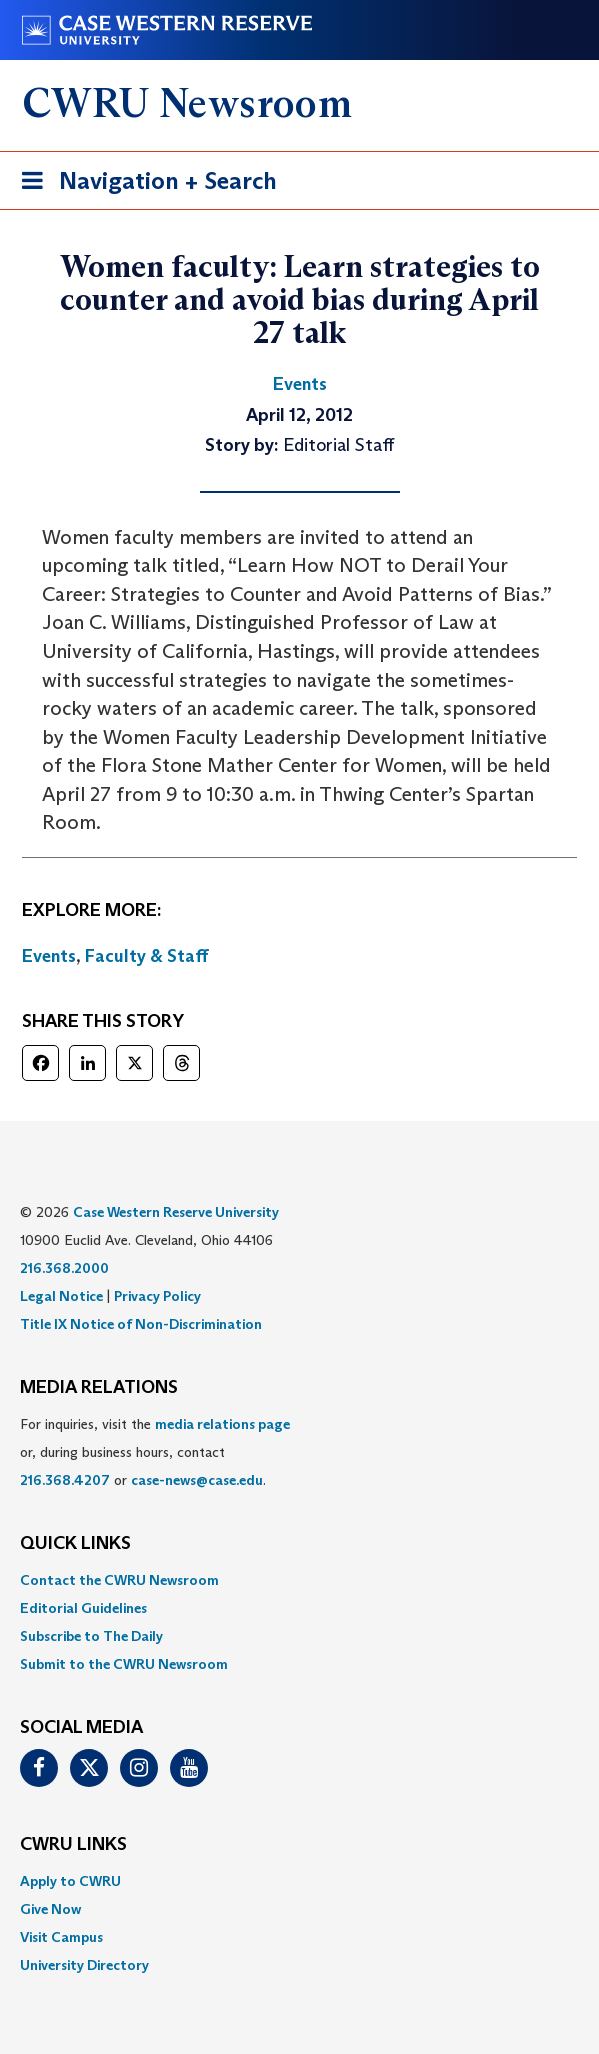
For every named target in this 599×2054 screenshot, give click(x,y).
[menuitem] (299, 1580)
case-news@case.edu (197, 1480)
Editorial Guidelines (83, 1608)
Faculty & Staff (147, 956)
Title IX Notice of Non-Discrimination (141, 1324)
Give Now (50, 1909)
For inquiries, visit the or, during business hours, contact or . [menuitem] (155, 1452)
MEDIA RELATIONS (99, 1388)
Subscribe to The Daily (91, 1636)
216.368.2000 (64, 1268)
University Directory (84, 1965)
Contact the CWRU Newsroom (119, 1580)
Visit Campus (61, 1937)
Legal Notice (61, 1296)
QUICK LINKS (75, 1544)
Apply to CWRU (70, 1881)
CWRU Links (73, 1845)
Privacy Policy (157, 1296)
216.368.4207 (65, 1480)
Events (49, 956)
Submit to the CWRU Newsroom (124, 1664)
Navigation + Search (143, 184)
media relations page (222, 1424)
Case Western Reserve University (176, 1212)
